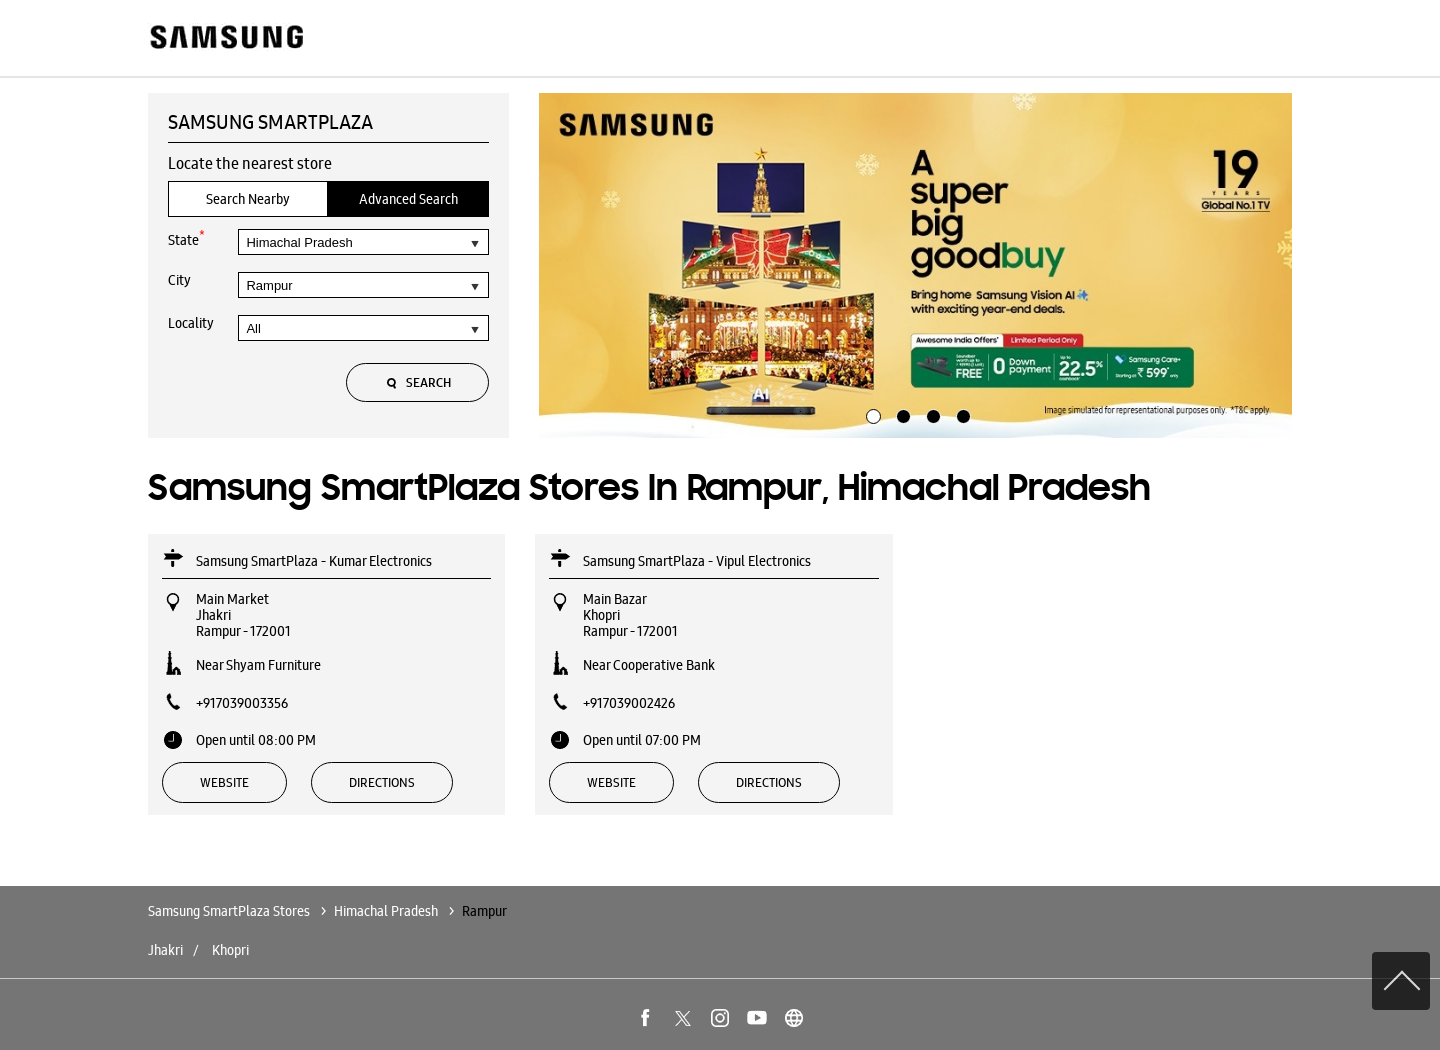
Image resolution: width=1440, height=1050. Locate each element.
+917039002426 (629, 703)
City (179, 280)
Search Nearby (248, 199)
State (186, 238)
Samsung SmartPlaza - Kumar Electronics (314, 561)
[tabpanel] (916, 266)
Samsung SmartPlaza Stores (230, 911)
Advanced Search (408, 199)
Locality (191, 323)
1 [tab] (871, 414)
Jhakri (165, 950)
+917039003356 (242, 703)
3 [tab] (931, 414)
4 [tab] (961, 414)
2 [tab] (901, 414)
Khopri (230, 950)
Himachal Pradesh (386, 911)
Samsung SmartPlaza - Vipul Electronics (697, 561)
